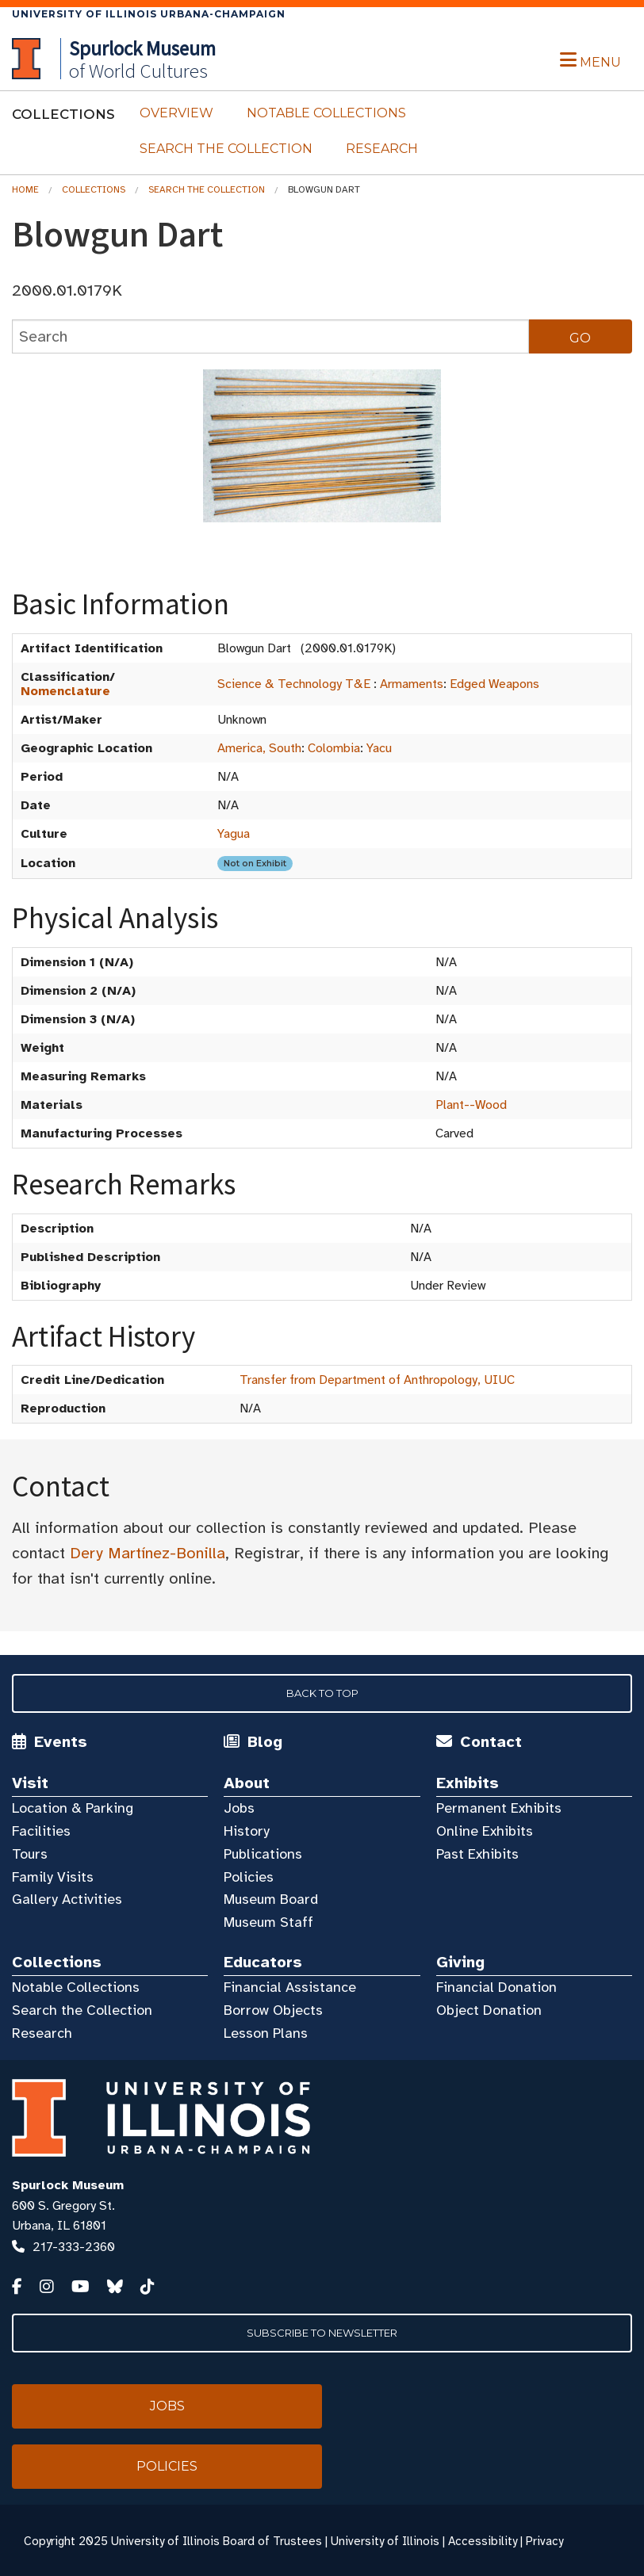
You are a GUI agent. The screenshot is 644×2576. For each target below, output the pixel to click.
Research (382, 148)
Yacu (379, 748)
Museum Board (271, 1899)
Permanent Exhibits (499, 1808)
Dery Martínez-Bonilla (147, 1553)
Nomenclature (65, 691)
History (247, 1831)
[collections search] (270, 336)
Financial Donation (496, 1987)
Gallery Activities (67, 1899)
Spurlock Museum (68, 2185)
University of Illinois (385, 2541)
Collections (93, 189)
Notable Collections (326, 112)
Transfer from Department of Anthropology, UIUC (377, 1380)
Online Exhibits (484, 1831)
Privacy (544, 2541)
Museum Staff (268, 1922)
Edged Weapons (494, 684)
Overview (176, 112)
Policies (249, 1877)
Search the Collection (226, 148)
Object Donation (489, 2010)
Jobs (239, 1808)
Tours (30, 1854)
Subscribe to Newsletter (322, 2332)
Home (25, 189)
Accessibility (482, 2541)
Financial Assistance (290, 1987)
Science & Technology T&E (293, 684)
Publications (263, 1854)
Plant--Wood (471, 1105)
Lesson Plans (266, 2033)
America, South (259, 748)
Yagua (233, 834)
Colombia (334, 748)
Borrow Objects (273, 2010)
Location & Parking (72, 1808)
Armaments (411, 684)
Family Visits (53, 1877)
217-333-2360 (74, 2247)
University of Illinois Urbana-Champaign (149, 14)
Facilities (41, 1831)
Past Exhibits (477, 1854)
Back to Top (322, 1693)
